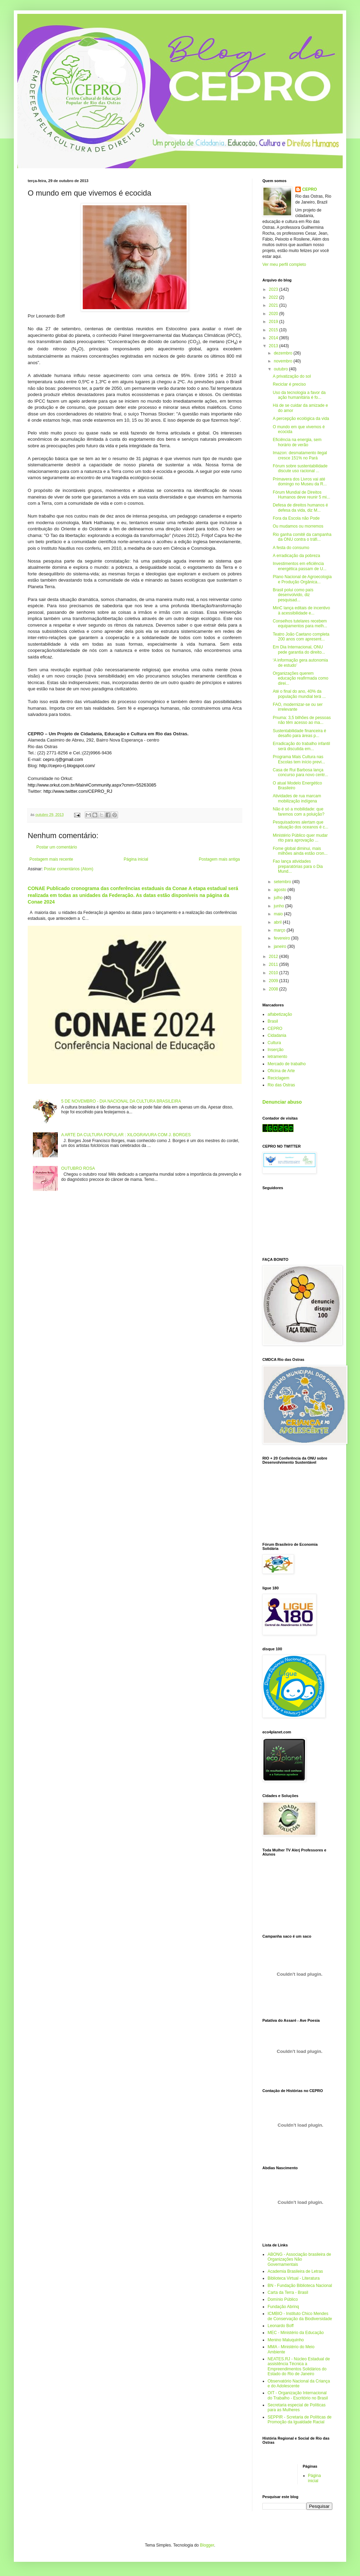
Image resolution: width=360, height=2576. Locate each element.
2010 (274, 972)
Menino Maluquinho (286, 2339)
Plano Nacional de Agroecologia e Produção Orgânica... (302, 579)
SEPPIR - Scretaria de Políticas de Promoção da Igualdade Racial (300, 2419)
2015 (274, 329)
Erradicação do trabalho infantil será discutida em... (301, 746)
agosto (280, 889)
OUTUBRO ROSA (78, 1168)
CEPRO (309, 189)
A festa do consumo (291, 547)
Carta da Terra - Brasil (288, 2292)
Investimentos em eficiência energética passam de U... (299, 566)
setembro (283, 881)
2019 (274, 321)
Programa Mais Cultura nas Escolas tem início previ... (299, 759)
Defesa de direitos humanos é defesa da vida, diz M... (300, 507)
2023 (274, 289)
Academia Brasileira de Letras (295, 2271)
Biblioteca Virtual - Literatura (294, 2278)
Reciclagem (278, 1078)
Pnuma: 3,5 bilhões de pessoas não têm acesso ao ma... (302, 720)
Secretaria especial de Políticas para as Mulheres (296, 2407)
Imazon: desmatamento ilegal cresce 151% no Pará (300, 455)
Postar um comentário (56, 847)
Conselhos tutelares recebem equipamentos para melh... (300, 623)
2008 (274, 989)
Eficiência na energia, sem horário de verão (297, 442)
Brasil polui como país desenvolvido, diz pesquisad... (293, 594)
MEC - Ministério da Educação (296, 2332)
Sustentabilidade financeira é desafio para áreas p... (299, 733)
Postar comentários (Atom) (68, 869)
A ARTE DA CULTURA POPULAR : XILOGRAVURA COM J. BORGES (126, 1134)
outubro (281, 369)
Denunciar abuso (282, 1102)
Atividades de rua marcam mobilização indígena (297, 798)
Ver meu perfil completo (284, 264)
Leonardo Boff (281, 2325)
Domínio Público (283, 2299)
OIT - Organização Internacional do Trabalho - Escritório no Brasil (298, 2395)
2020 (274, 313)
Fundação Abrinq (283, 2306)
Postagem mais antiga (219, 859)
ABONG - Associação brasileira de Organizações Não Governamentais (299, 2259)
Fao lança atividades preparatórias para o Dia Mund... (298, 866)
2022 (274, 297)
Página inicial (136, 859)
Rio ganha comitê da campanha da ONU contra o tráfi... (302, 537)
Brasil (273, 1021)
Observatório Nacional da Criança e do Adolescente (299, 2383)
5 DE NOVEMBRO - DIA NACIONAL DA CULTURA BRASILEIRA (121, 1101)
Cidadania (277, 1035)
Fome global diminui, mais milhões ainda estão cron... (300, 851)
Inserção (276, 1049)
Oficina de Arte (281, 1070)
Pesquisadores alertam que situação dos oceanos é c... (300, 824)
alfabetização (280, 1014)
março (280, 930)
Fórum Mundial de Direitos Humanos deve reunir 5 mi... (301, 495)
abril (278, 922)
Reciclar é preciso (289, 384)
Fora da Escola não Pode (296, 518)
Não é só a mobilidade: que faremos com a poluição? (298, 811)
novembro (284, 361)
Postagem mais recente (51, 859)
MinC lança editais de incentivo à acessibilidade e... (301, 610)
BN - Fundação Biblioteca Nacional (300, 2285)
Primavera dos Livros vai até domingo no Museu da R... (300, 481)
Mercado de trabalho (287, 1063)
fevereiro (282, 938)
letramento (277, 1056)
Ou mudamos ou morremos (298, 526)
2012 (274, 956)
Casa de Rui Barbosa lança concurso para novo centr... (300, 772)
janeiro (280, 946)
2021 (274, 305)
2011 (274, 964)
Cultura (274, 1042)
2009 (274, 980)
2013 (274, 345)
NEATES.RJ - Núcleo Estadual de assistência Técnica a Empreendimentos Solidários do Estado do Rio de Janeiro (299, 2366)
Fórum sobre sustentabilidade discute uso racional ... (300, 468)
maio (279, 914)
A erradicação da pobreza (296, 555)
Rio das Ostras (281, 1085)
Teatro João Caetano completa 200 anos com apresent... (301, 636)
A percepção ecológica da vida (301, 418)
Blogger (207, 2545)
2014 (274, 337)
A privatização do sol (292, 376)
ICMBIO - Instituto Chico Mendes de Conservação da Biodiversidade (300, 2316)
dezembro (284, 353)
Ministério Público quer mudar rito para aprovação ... (300, 838)
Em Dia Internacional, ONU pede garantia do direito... (299, 649)
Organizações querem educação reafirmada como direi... (300, 678)
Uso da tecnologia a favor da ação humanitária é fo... (299, 395)
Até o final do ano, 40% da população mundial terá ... (299, 694)
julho (279, 897)
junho (279, 906)
